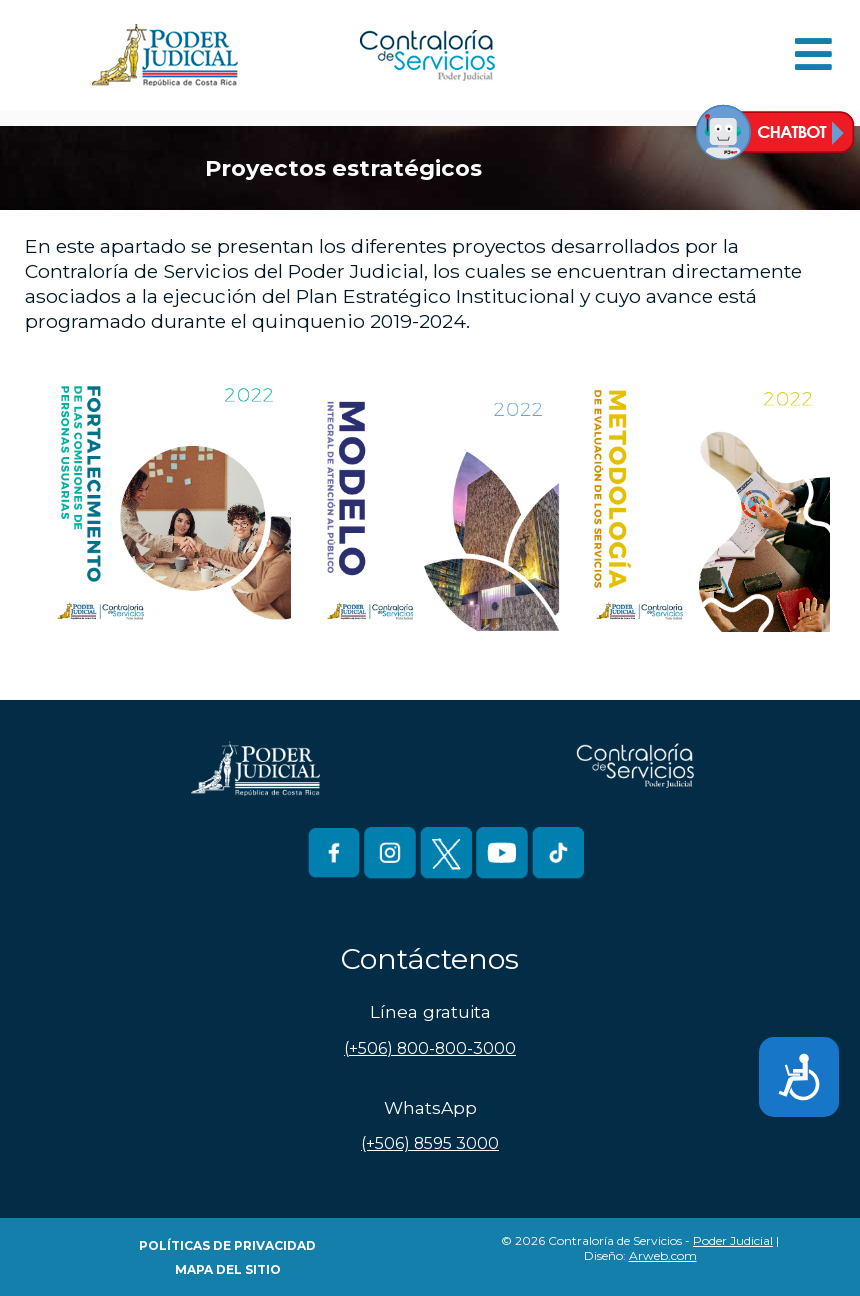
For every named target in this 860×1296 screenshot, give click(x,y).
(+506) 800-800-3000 (430, 1048)
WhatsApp (430, 1107)
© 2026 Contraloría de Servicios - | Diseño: (640, 1248)
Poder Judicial (733, 1240)
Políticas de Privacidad (227, 1245)
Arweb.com (663, 1255)
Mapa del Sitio (228, 1269)
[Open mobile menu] (813, 55)
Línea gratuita (430, 1011)
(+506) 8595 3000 (430, 1143)
